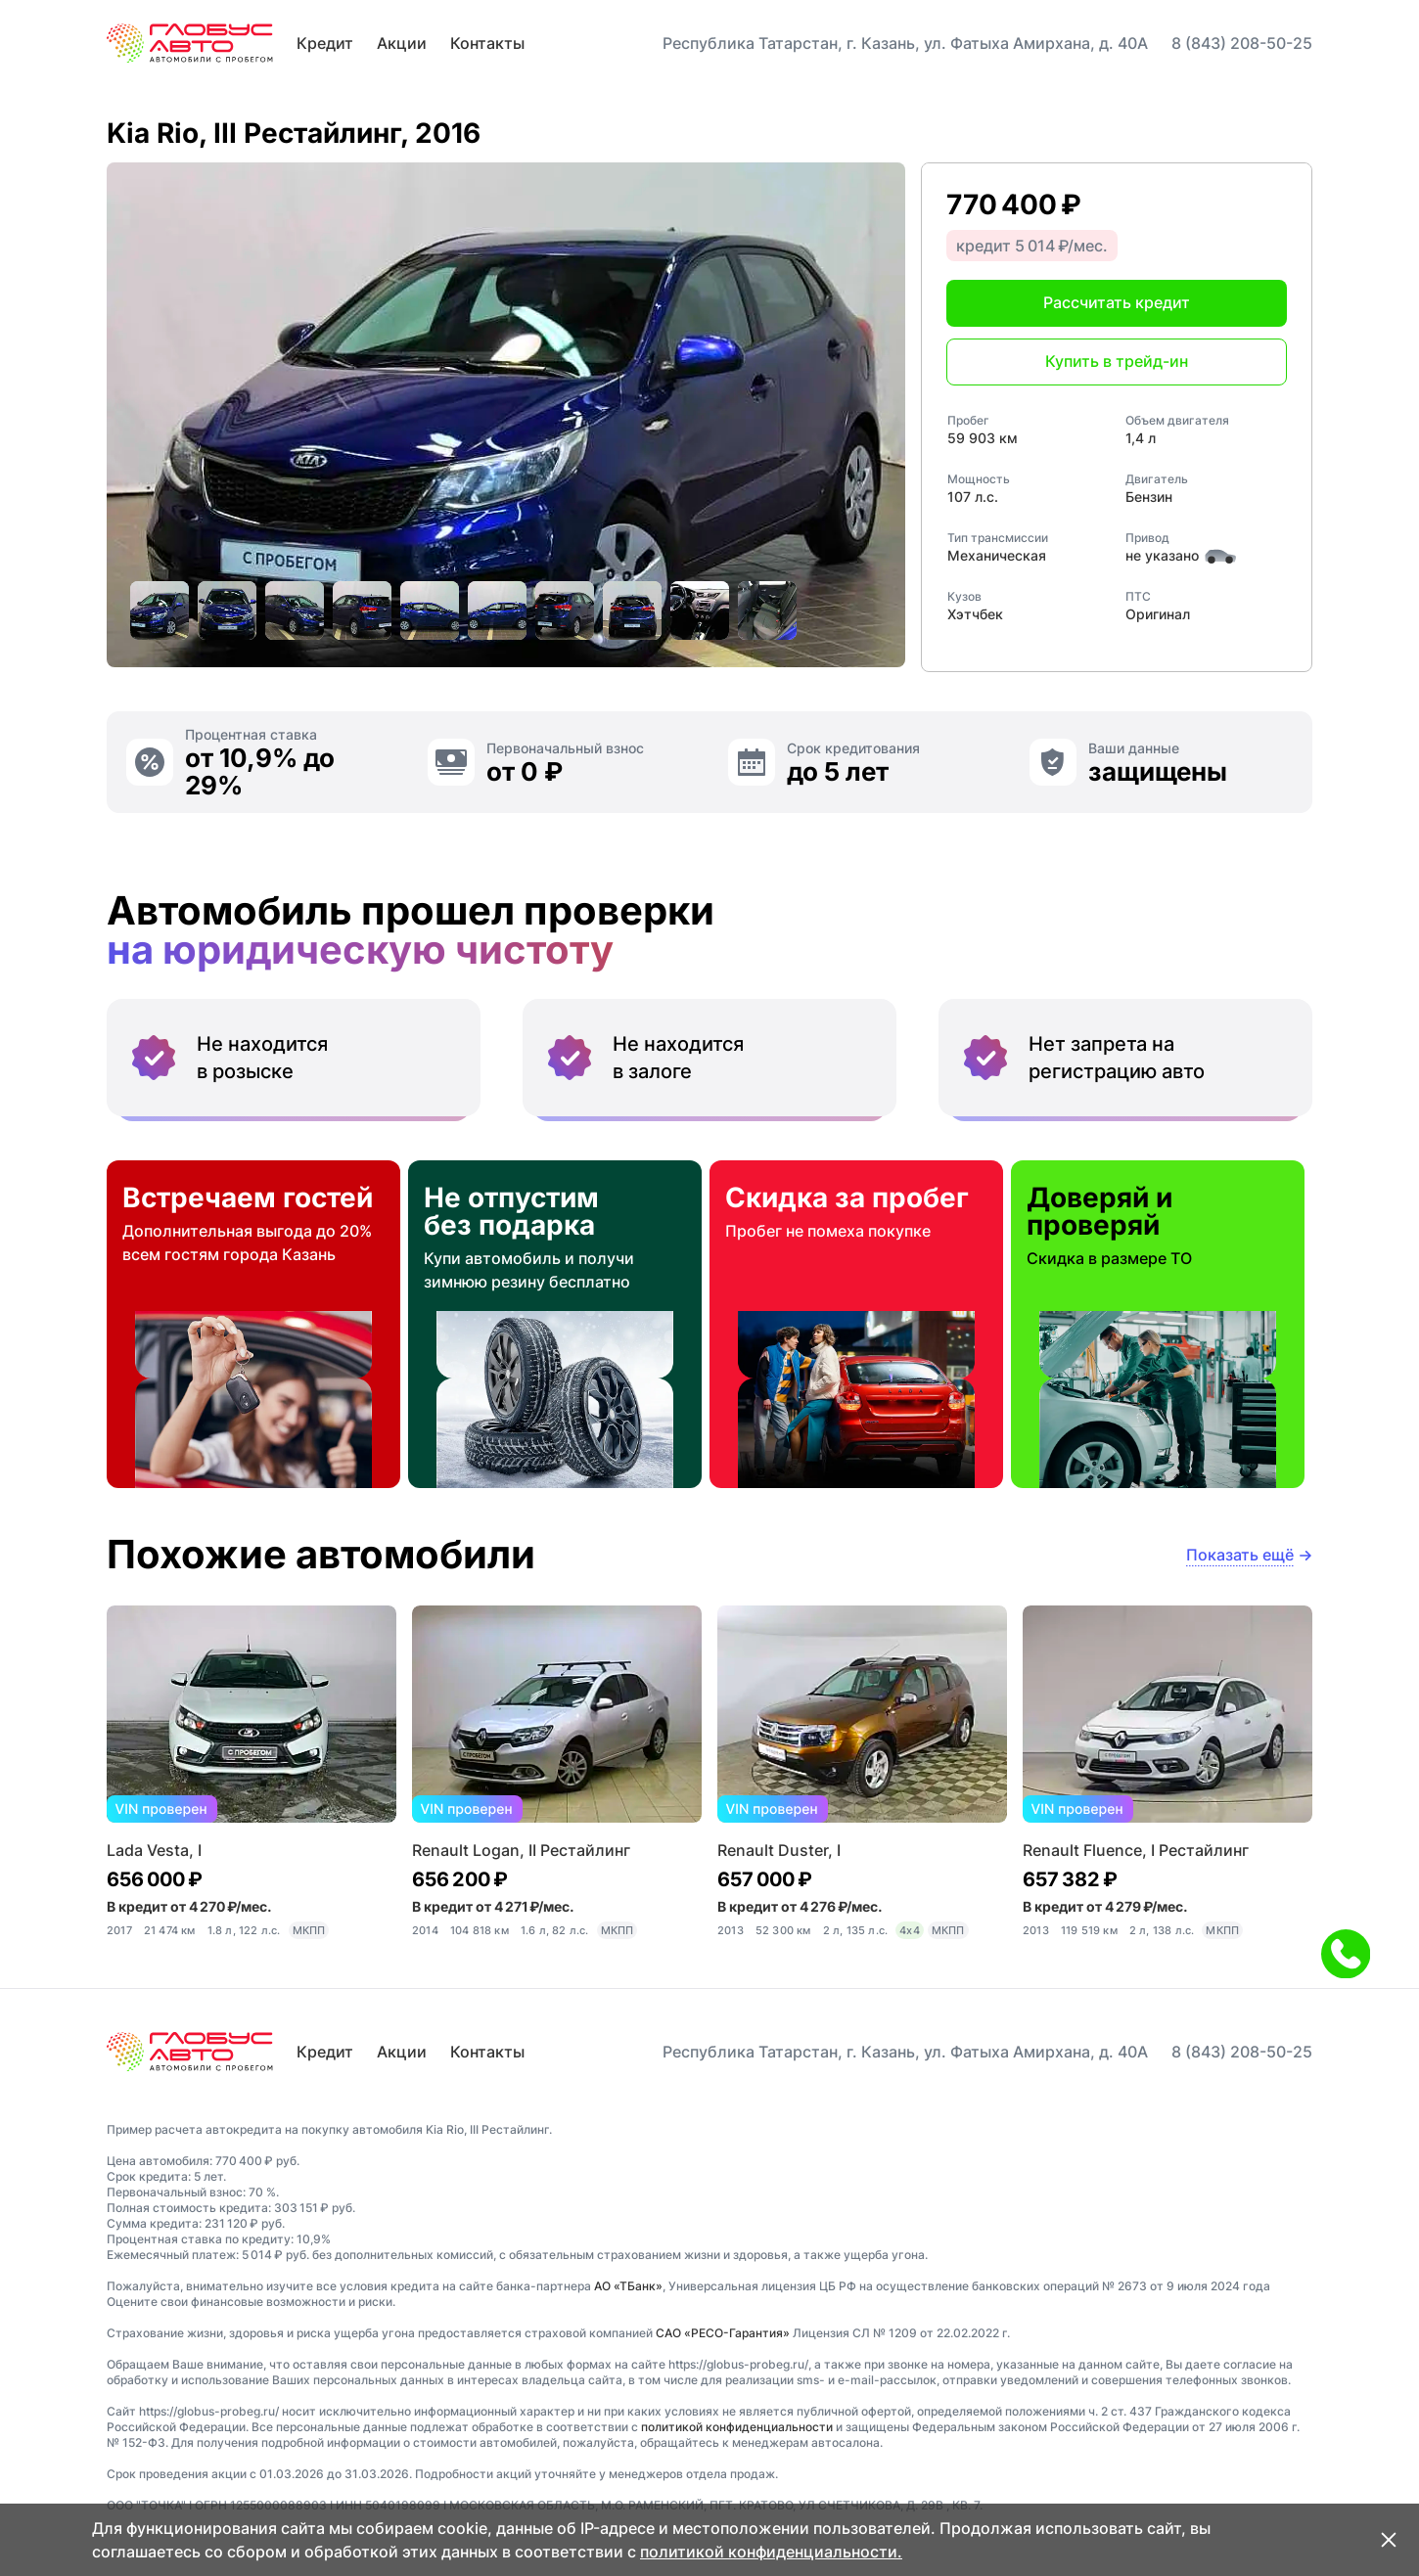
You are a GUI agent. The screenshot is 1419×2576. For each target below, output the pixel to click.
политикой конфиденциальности (737, 2426)
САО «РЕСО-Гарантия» (723, 2333)
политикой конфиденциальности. (771, 2551)
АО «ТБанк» (628, 2286)
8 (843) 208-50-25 (1241, 43)
